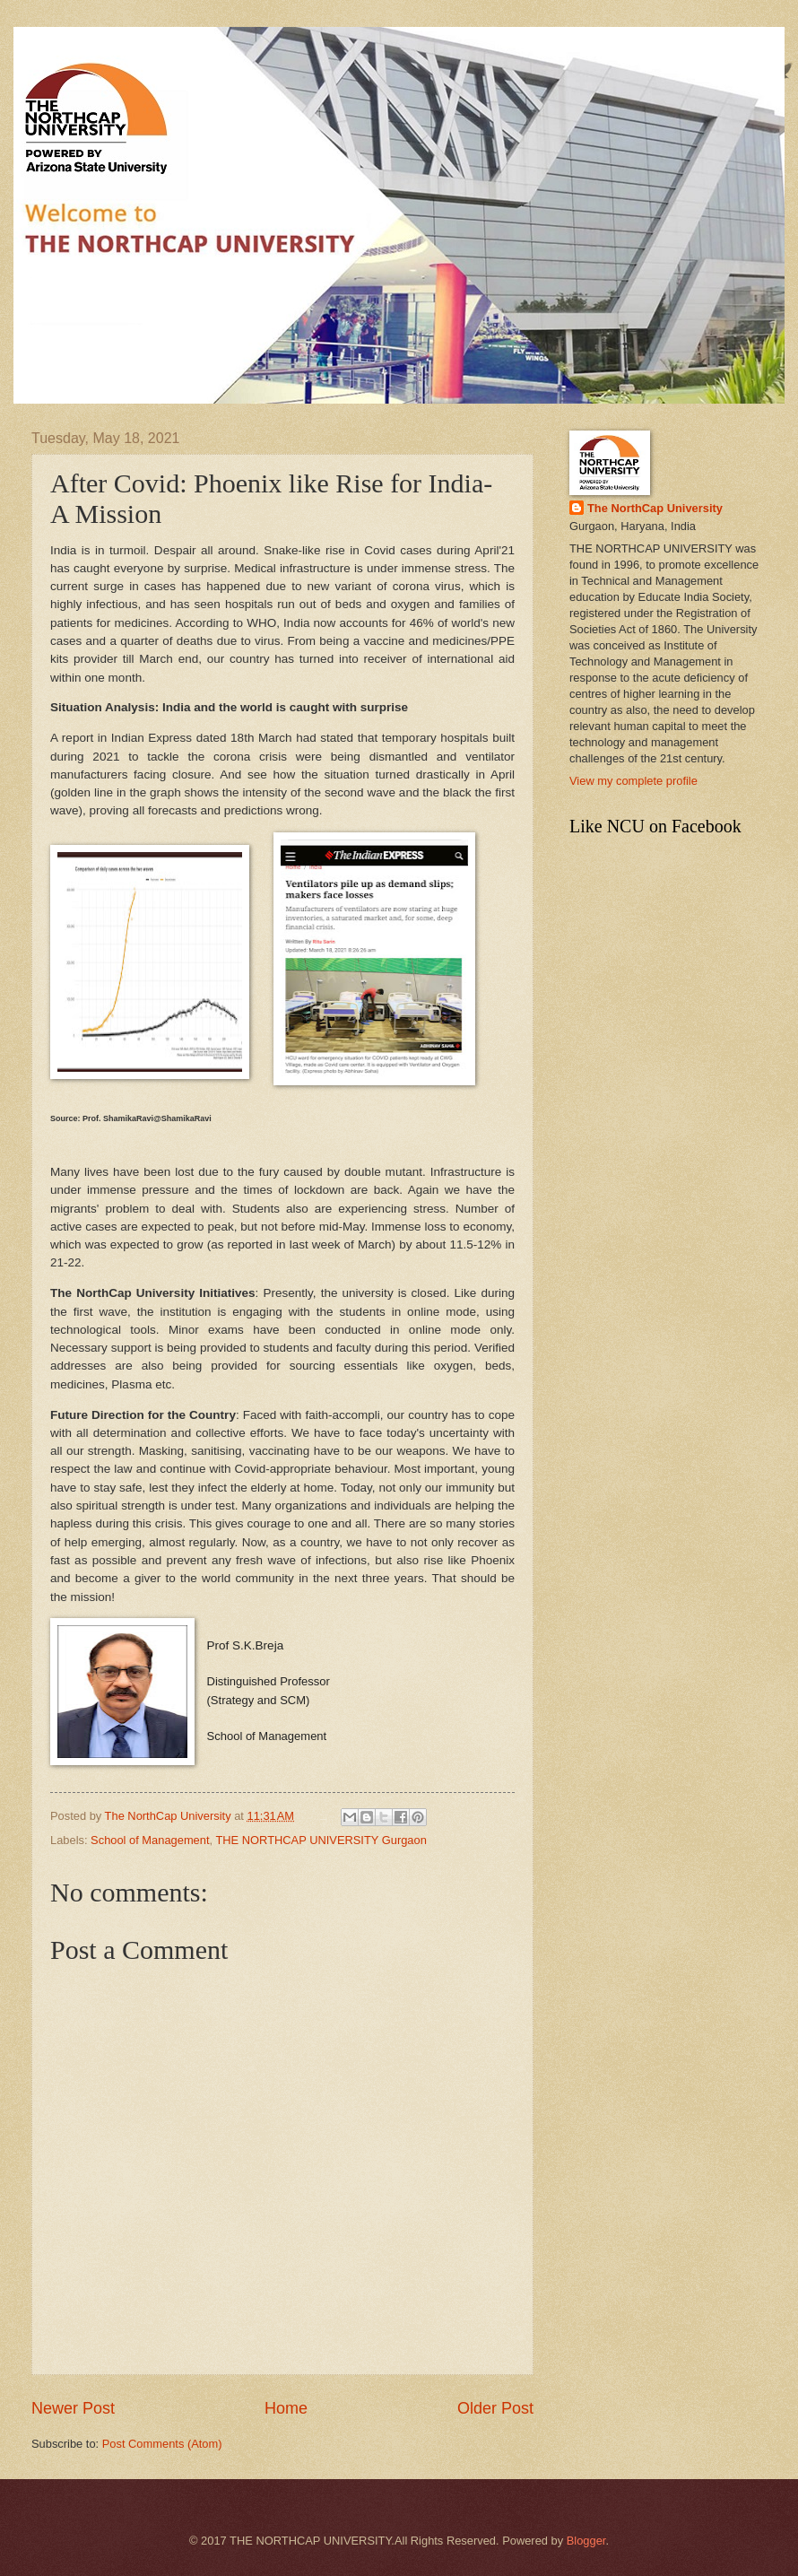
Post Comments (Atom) (162, 2443)
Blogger (586, 2540)
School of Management (150, 1840)
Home (286, 2408)
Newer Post (73, 2408)
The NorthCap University (655, 508)
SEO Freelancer (323, 1819)
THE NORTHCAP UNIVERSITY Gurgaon (320, 1840)
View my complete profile (633, 781)
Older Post (495, 2408)
